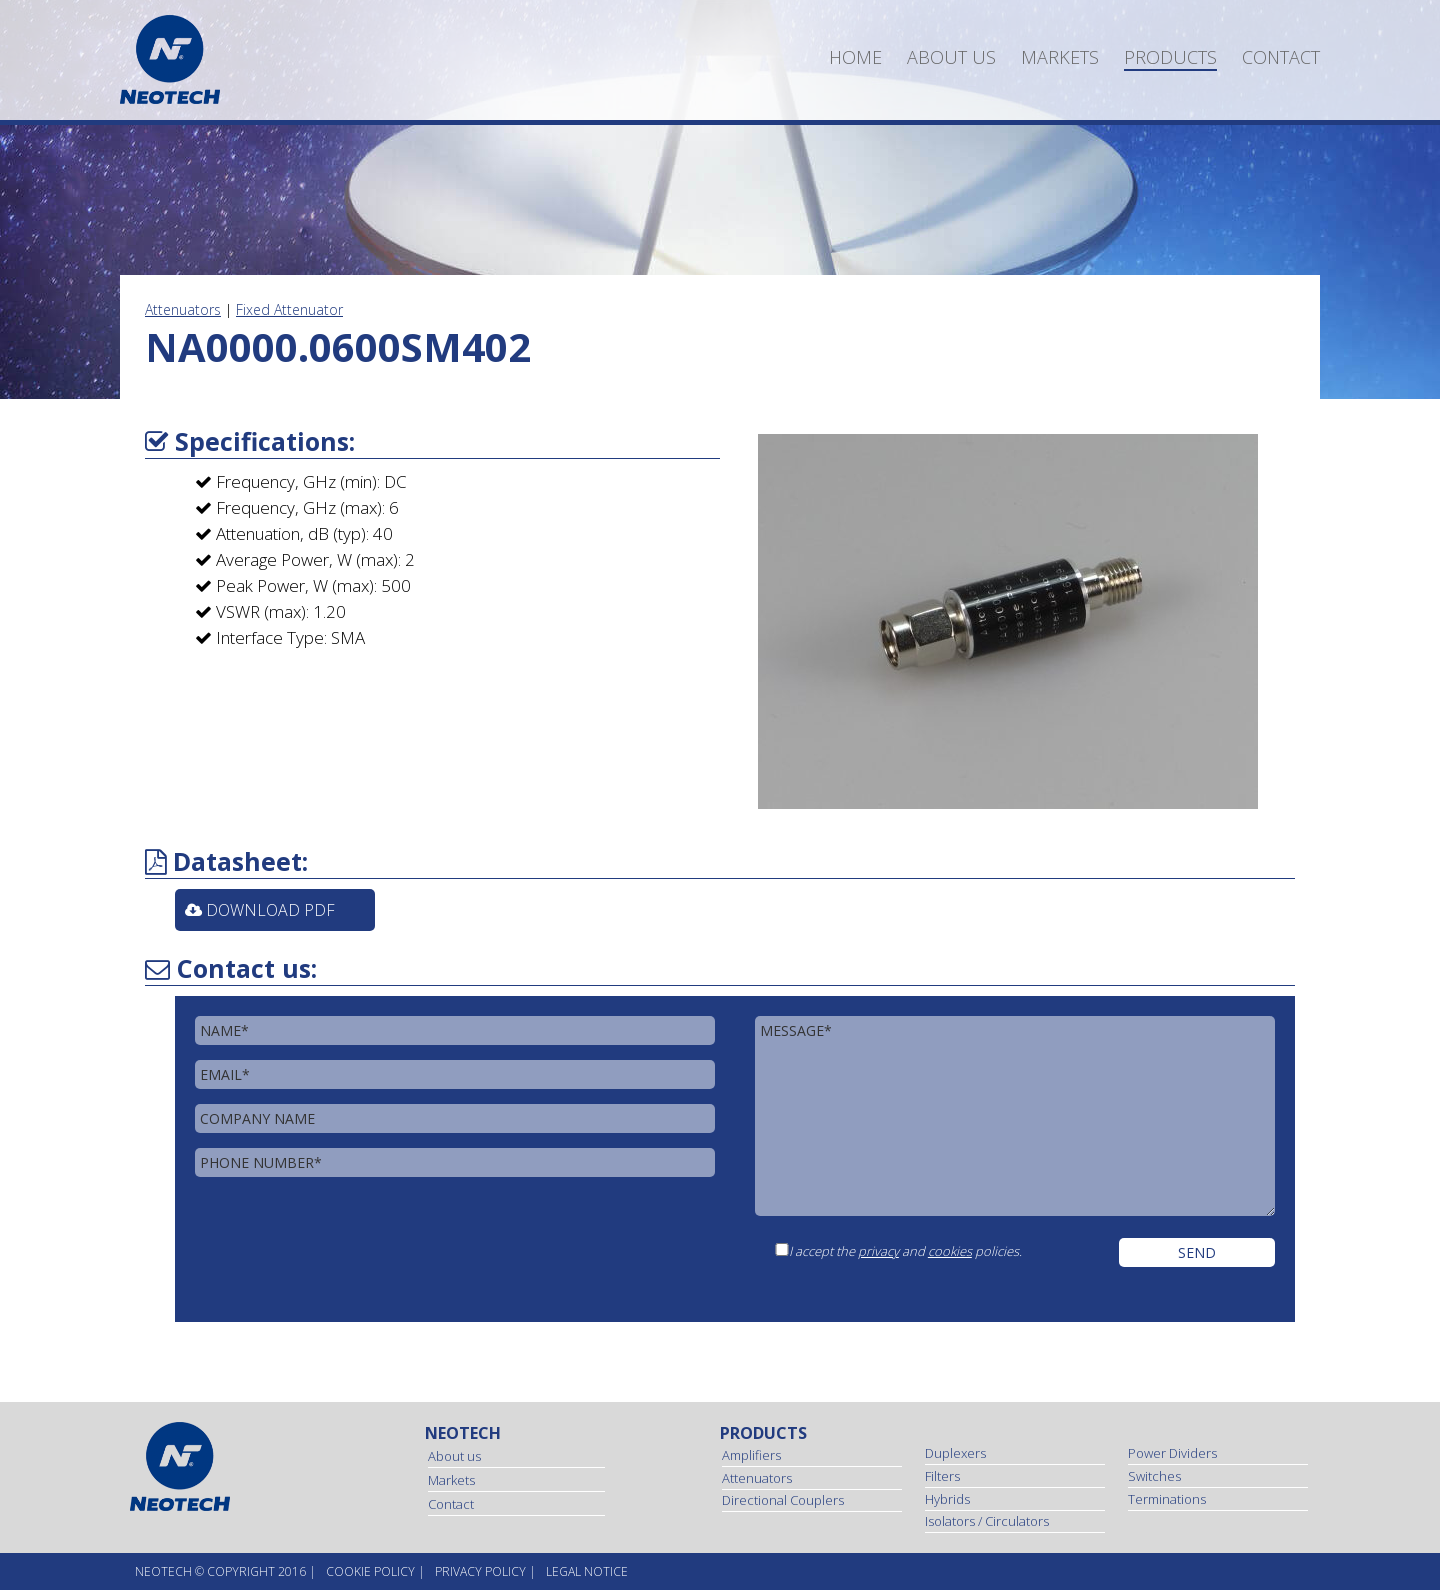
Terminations (1167, 1499)
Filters (942, 1476)
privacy (878, 1251)
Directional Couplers (783, 1500)
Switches (1154, 1476)
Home (855, 57)
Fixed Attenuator (289, 309)
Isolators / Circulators (987, 1521)
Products (1170, 57)
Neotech (463, 1433)
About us (951, 57)
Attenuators (183, 309)
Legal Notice (587, 1571)
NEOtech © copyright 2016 (220, 1571)
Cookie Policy (370, 1571)
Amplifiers (751, 1455)
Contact (1281, 57)
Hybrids (947, 1499)
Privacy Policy (480, 1571)
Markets (1060, 57)
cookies (950, 1251)
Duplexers (955, 1453)
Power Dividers (1172, 1453)
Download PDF (260, 910)
